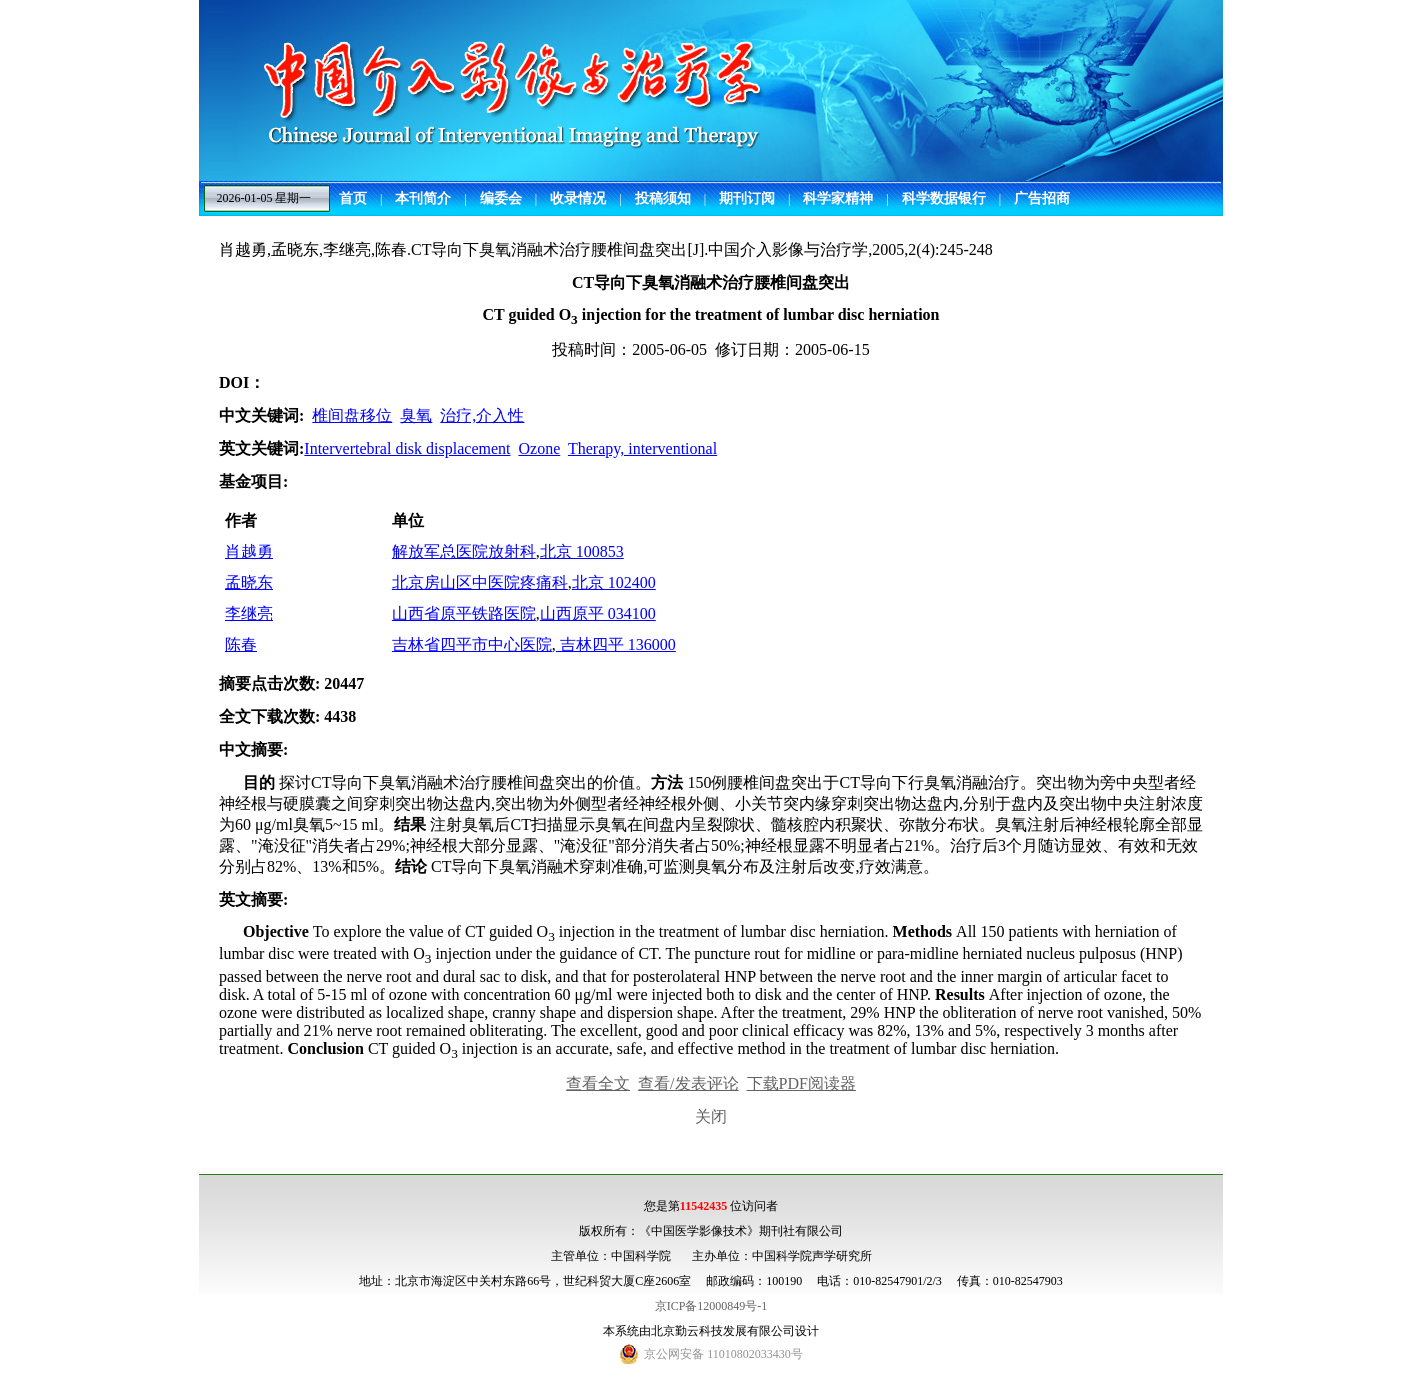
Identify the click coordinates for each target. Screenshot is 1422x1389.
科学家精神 (838, 198)
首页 (353, 198)
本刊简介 (423, 198)
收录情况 (578, 198)
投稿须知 (663, 198)
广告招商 (1042, 198)
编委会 (501, 198)
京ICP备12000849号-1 (711, 1306)
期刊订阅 (747, 198)
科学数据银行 (944, 198)
